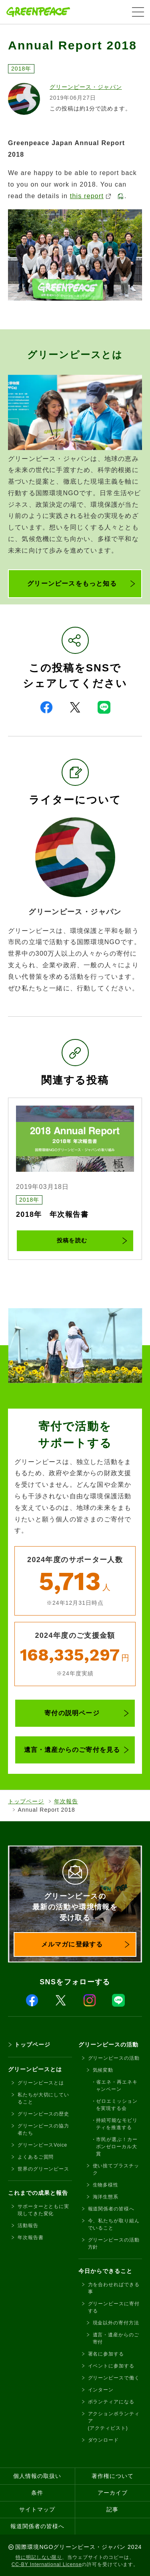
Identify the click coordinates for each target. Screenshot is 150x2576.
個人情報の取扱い (37, 2476)
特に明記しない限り (39, 2557)
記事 (112, 2509)
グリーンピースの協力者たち (43, 2129)
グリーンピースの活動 (108, 2044)
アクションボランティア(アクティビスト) (114, 2421)
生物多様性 (106, 2185)
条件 (37, 2492)
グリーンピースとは (35, 2069)
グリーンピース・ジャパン (86, 87)
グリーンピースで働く (114, 2378)
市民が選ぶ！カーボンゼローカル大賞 (117, 2147)
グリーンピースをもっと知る (72, 583)
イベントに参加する (111, 2366)
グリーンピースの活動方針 (114, 2243)
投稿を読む (72, 1240)
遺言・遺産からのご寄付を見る (72, 1749)
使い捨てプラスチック (116, 2169)
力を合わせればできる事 (114, 2288)
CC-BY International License (47, 2564)
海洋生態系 (106, 2197)
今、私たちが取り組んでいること (114, 2224)
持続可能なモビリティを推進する (117, 2123)
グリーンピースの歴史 (43, 2114)
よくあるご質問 (36, 2157)
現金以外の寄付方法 (116, 2323)
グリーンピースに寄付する (114, 2307)
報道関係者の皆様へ (111, 2209)
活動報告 (28, 2225)
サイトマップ (37, 2509)
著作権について (113, 2476)
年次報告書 (31, 2237)
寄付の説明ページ (72, 1713)
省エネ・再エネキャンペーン (117, 2085)
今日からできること (105, 2271)
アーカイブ (113, 2492)
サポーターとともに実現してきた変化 (43, 2210)
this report (91, 196)
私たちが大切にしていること (43, 2098)
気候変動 (103, 2070)
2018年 (21, 68)
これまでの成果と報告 (38, 2193)
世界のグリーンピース (43, 2169)
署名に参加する (106, 2354)
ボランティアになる (111, 2402)
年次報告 (66, 1801)
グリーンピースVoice (42, 2145)
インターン (101, 2390)
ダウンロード (103, 2440)
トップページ (26, 1801)
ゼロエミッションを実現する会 (117, 2104)
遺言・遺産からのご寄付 (116, 2338)
